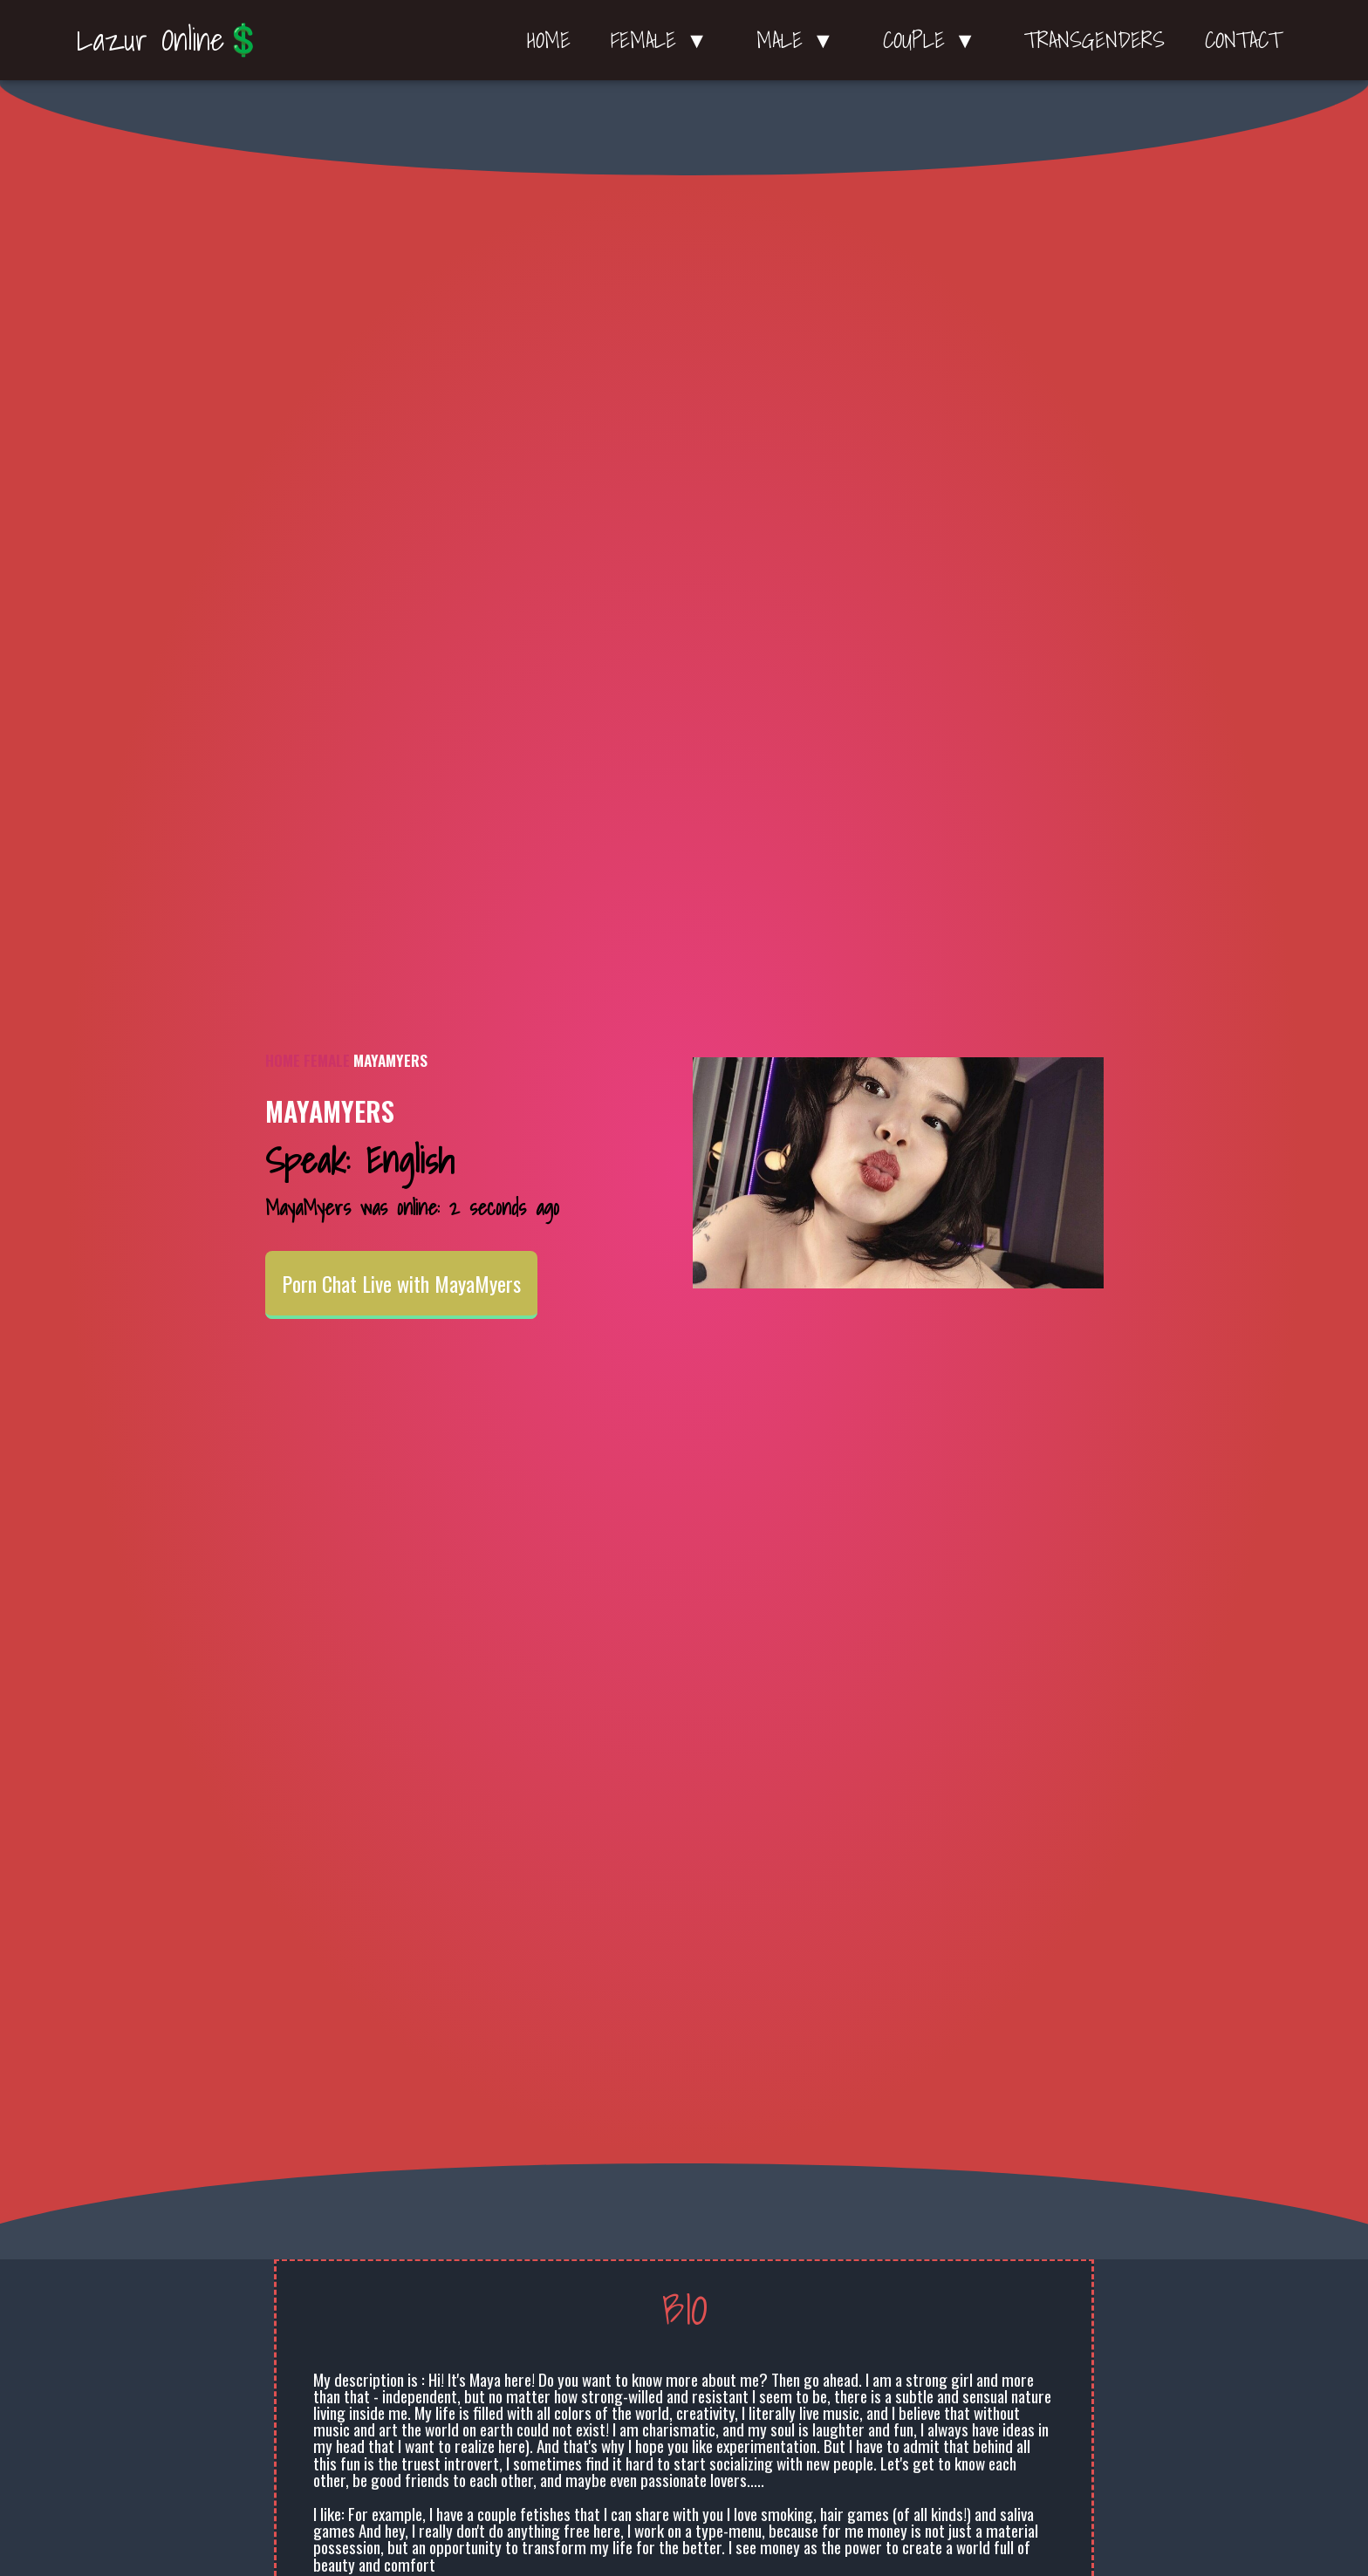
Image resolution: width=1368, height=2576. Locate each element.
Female (327, 1060)
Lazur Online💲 (170, 39)
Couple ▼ (934, 40)
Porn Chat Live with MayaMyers (401, 1283)
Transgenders (1094, 40)
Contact (1243, 40)
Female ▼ (663, 40)
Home (549, 40)
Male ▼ (799, 40)
